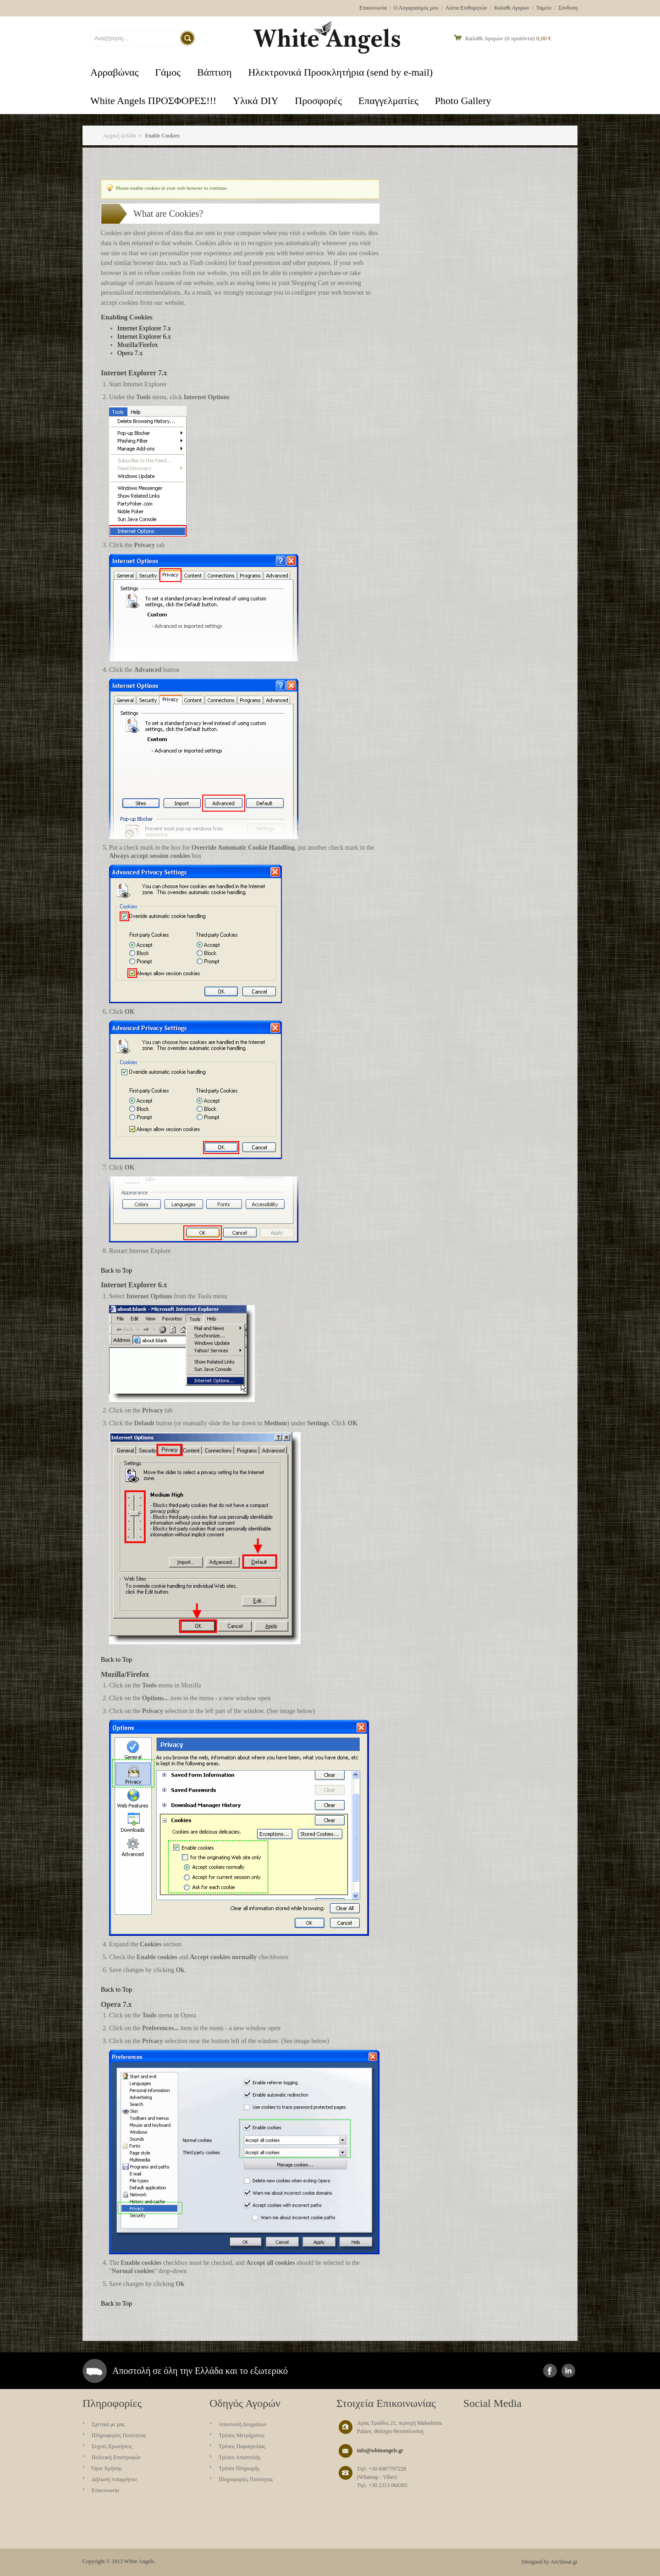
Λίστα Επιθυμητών (467, 8)
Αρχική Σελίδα (119, 135)
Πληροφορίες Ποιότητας (119, 2435)
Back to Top (116, 1270)
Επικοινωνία (373, 8)
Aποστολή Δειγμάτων (243, 2424)
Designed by (535, 2562)
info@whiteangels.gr (380, 2450)
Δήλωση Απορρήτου (114, 2479)
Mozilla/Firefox (137, 344)
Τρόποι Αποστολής (240, 2457)
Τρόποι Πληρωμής (239, 2468)
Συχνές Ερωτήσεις (112, 2446)
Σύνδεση (568, 8)
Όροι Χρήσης (106, 2468)
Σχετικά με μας (108, 2424)
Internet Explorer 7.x (144, 328)
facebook (550, 2371)
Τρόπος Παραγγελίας (242, 2446)
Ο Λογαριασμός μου (416, 8)
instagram (568, 2371)
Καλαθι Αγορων (511, 8)
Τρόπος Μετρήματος (241, 2435)
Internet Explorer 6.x (144, 336)
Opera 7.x (130, 353)
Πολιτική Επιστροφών (116, 2457)
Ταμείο (544, 8)
